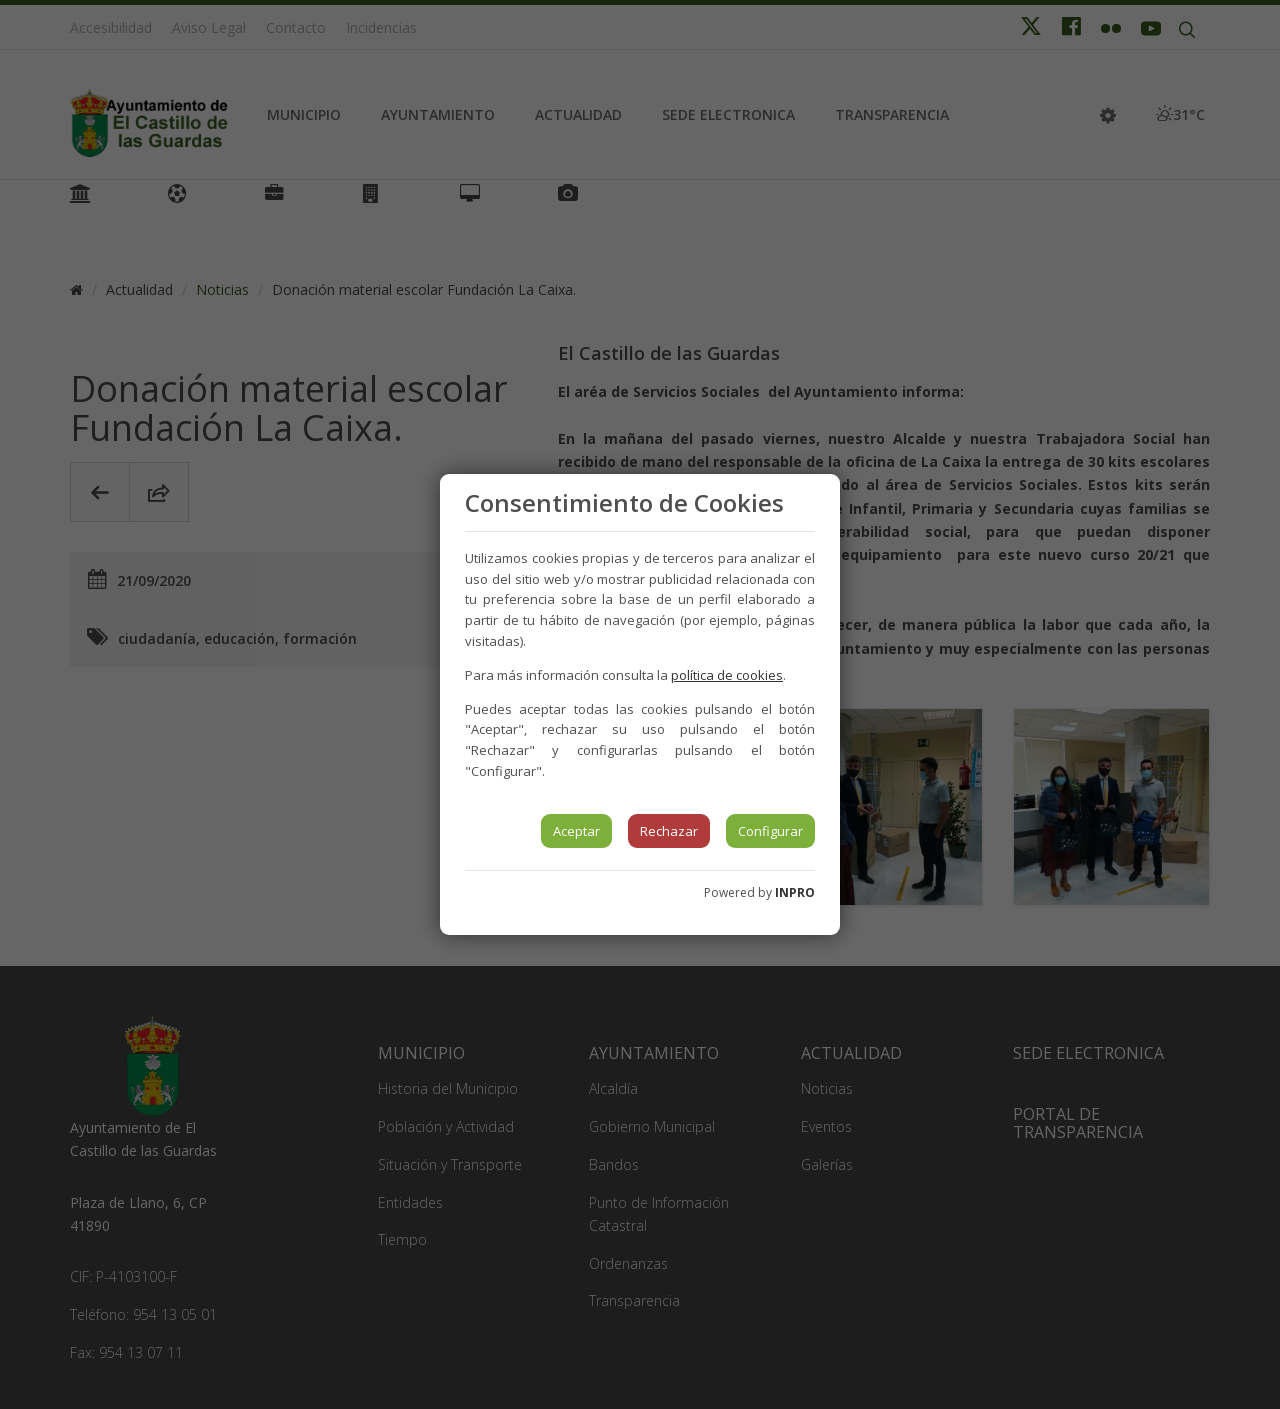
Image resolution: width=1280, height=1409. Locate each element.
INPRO (795, 892)
